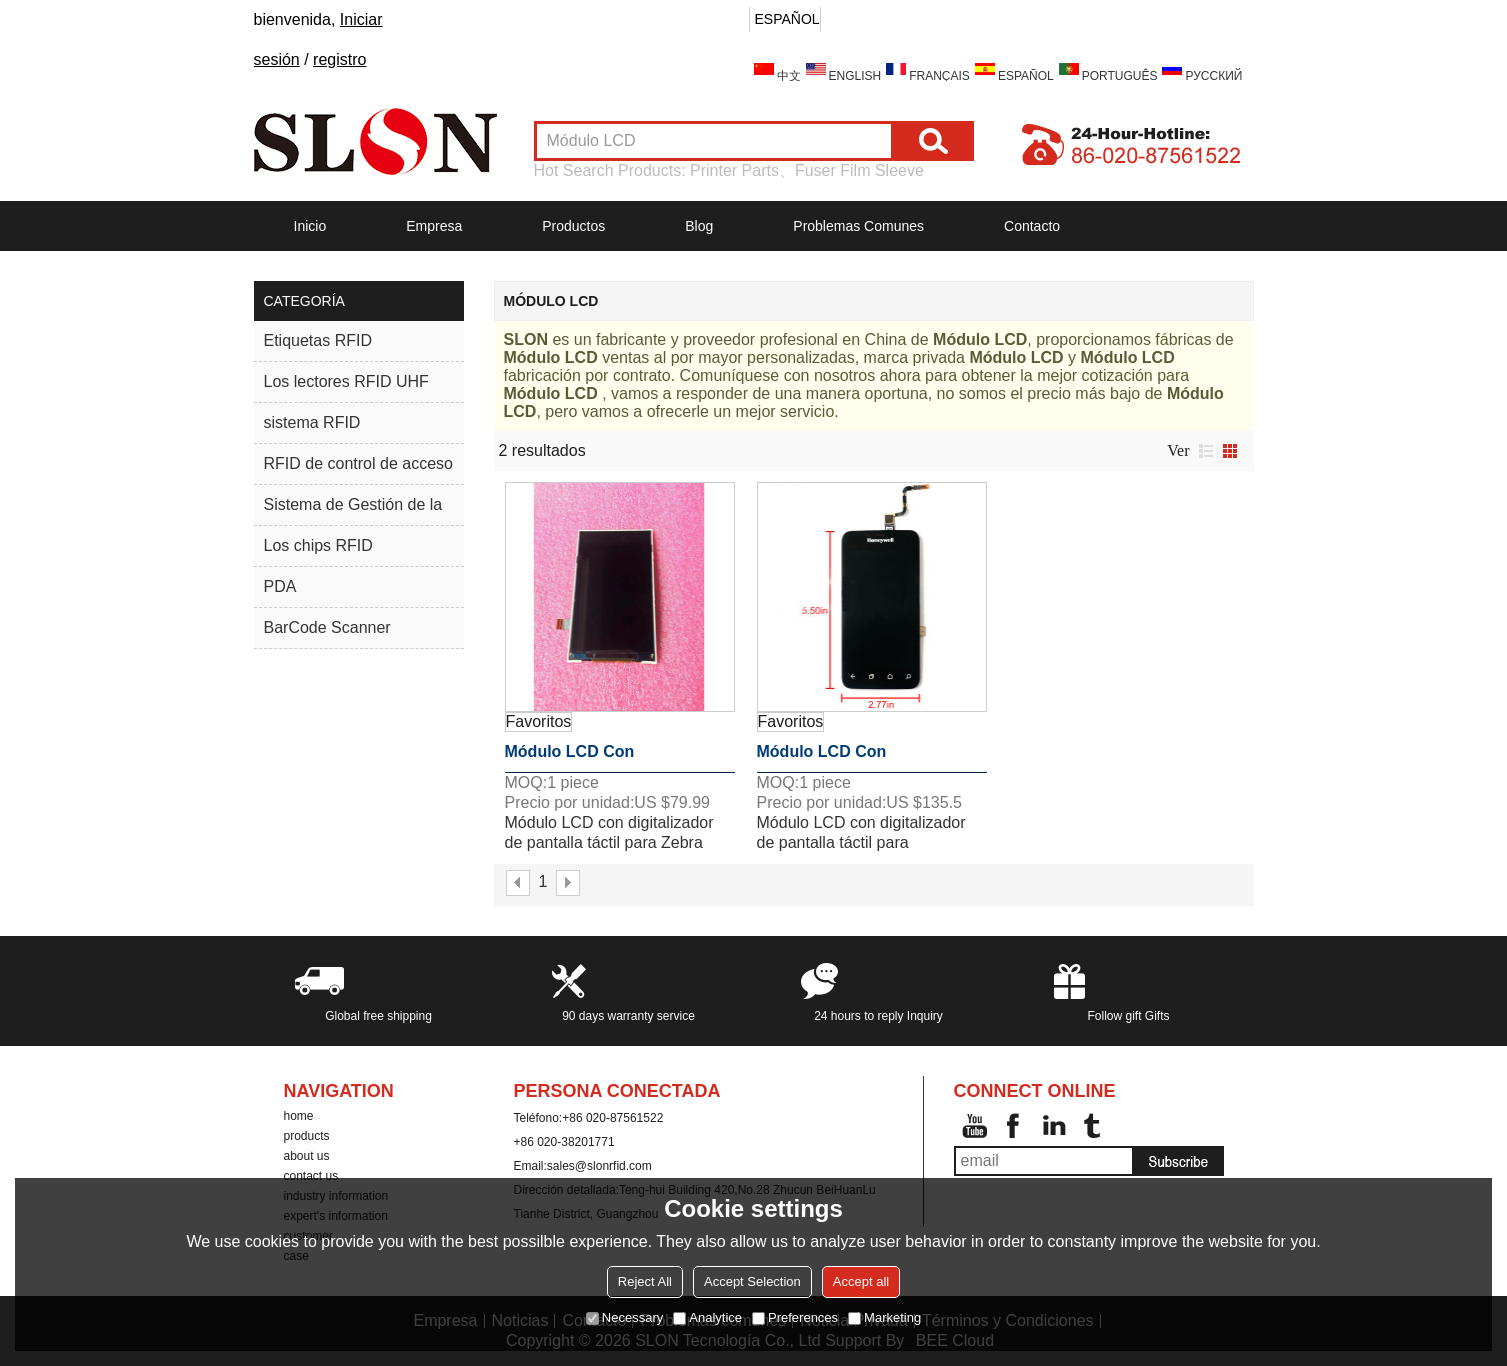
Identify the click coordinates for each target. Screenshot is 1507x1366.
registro (339, 59)
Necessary (624, 1317)
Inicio (310, 226)
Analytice (707, 1317)
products (307, 1136)
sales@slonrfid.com (599, 1166)
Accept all (861, 1281)
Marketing (884, 1317)
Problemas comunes (858, 226)
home (299, 1116)
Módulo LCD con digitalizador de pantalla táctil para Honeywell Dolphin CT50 (871, 758)
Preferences (795, 1317)
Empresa (434, 226)
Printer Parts (734, 170)
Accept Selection (752, 1281)
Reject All (645, 1281)
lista (1206, 451)
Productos (573, 226)
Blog (699, 226)
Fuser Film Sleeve (859, 170)
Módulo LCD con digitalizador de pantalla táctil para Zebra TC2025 (600, 758)
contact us (311, 1176)
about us (307, 1156)
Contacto (1032, 226)
